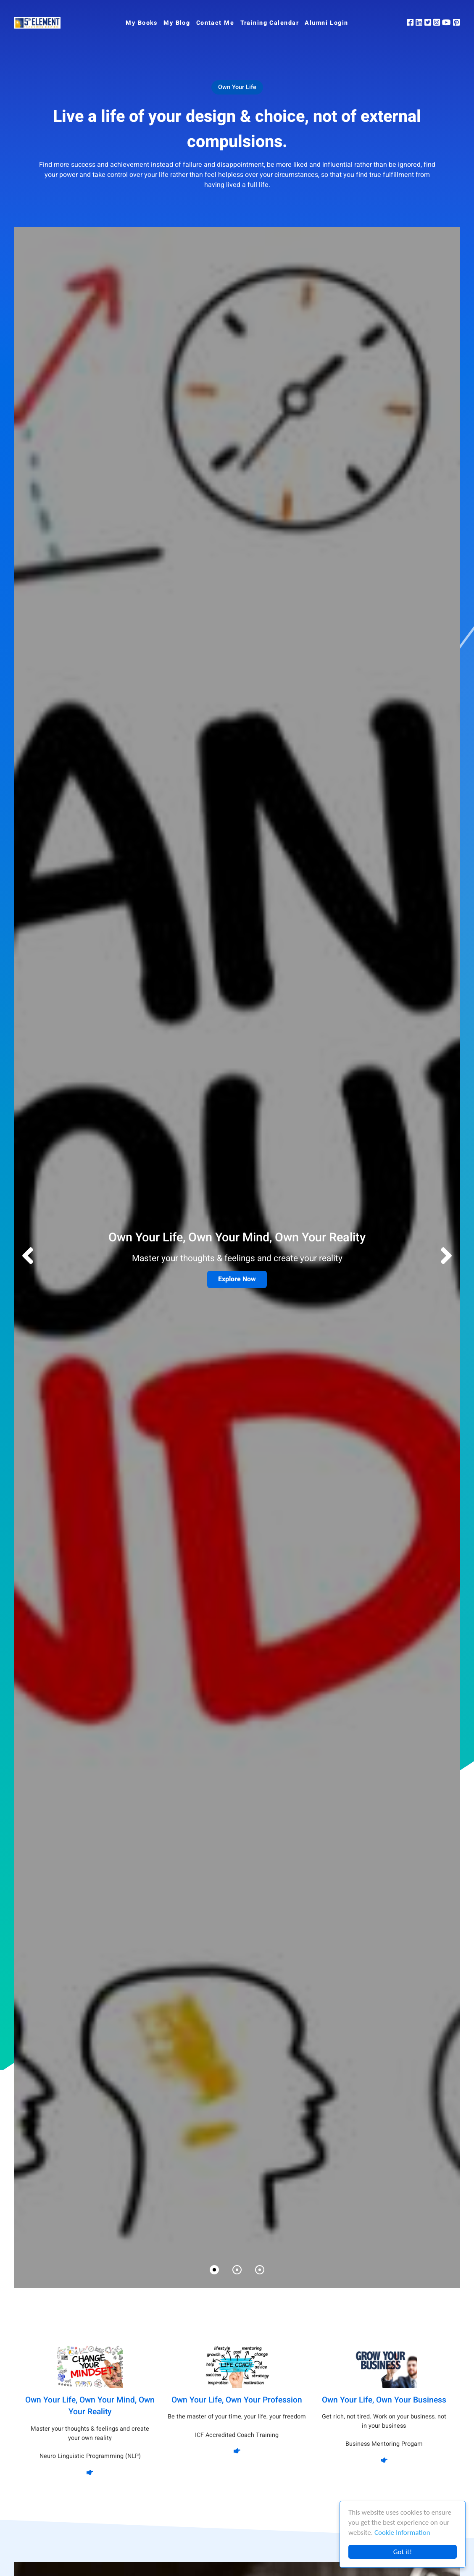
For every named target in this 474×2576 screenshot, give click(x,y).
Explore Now (237, 1279)
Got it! (402, 2551)
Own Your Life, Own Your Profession (236, 2400)
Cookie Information (402, 2532)
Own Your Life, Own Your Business (384, 2400)
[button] (446, 1257)
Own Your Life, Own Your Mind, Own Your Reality (90, 2406)
